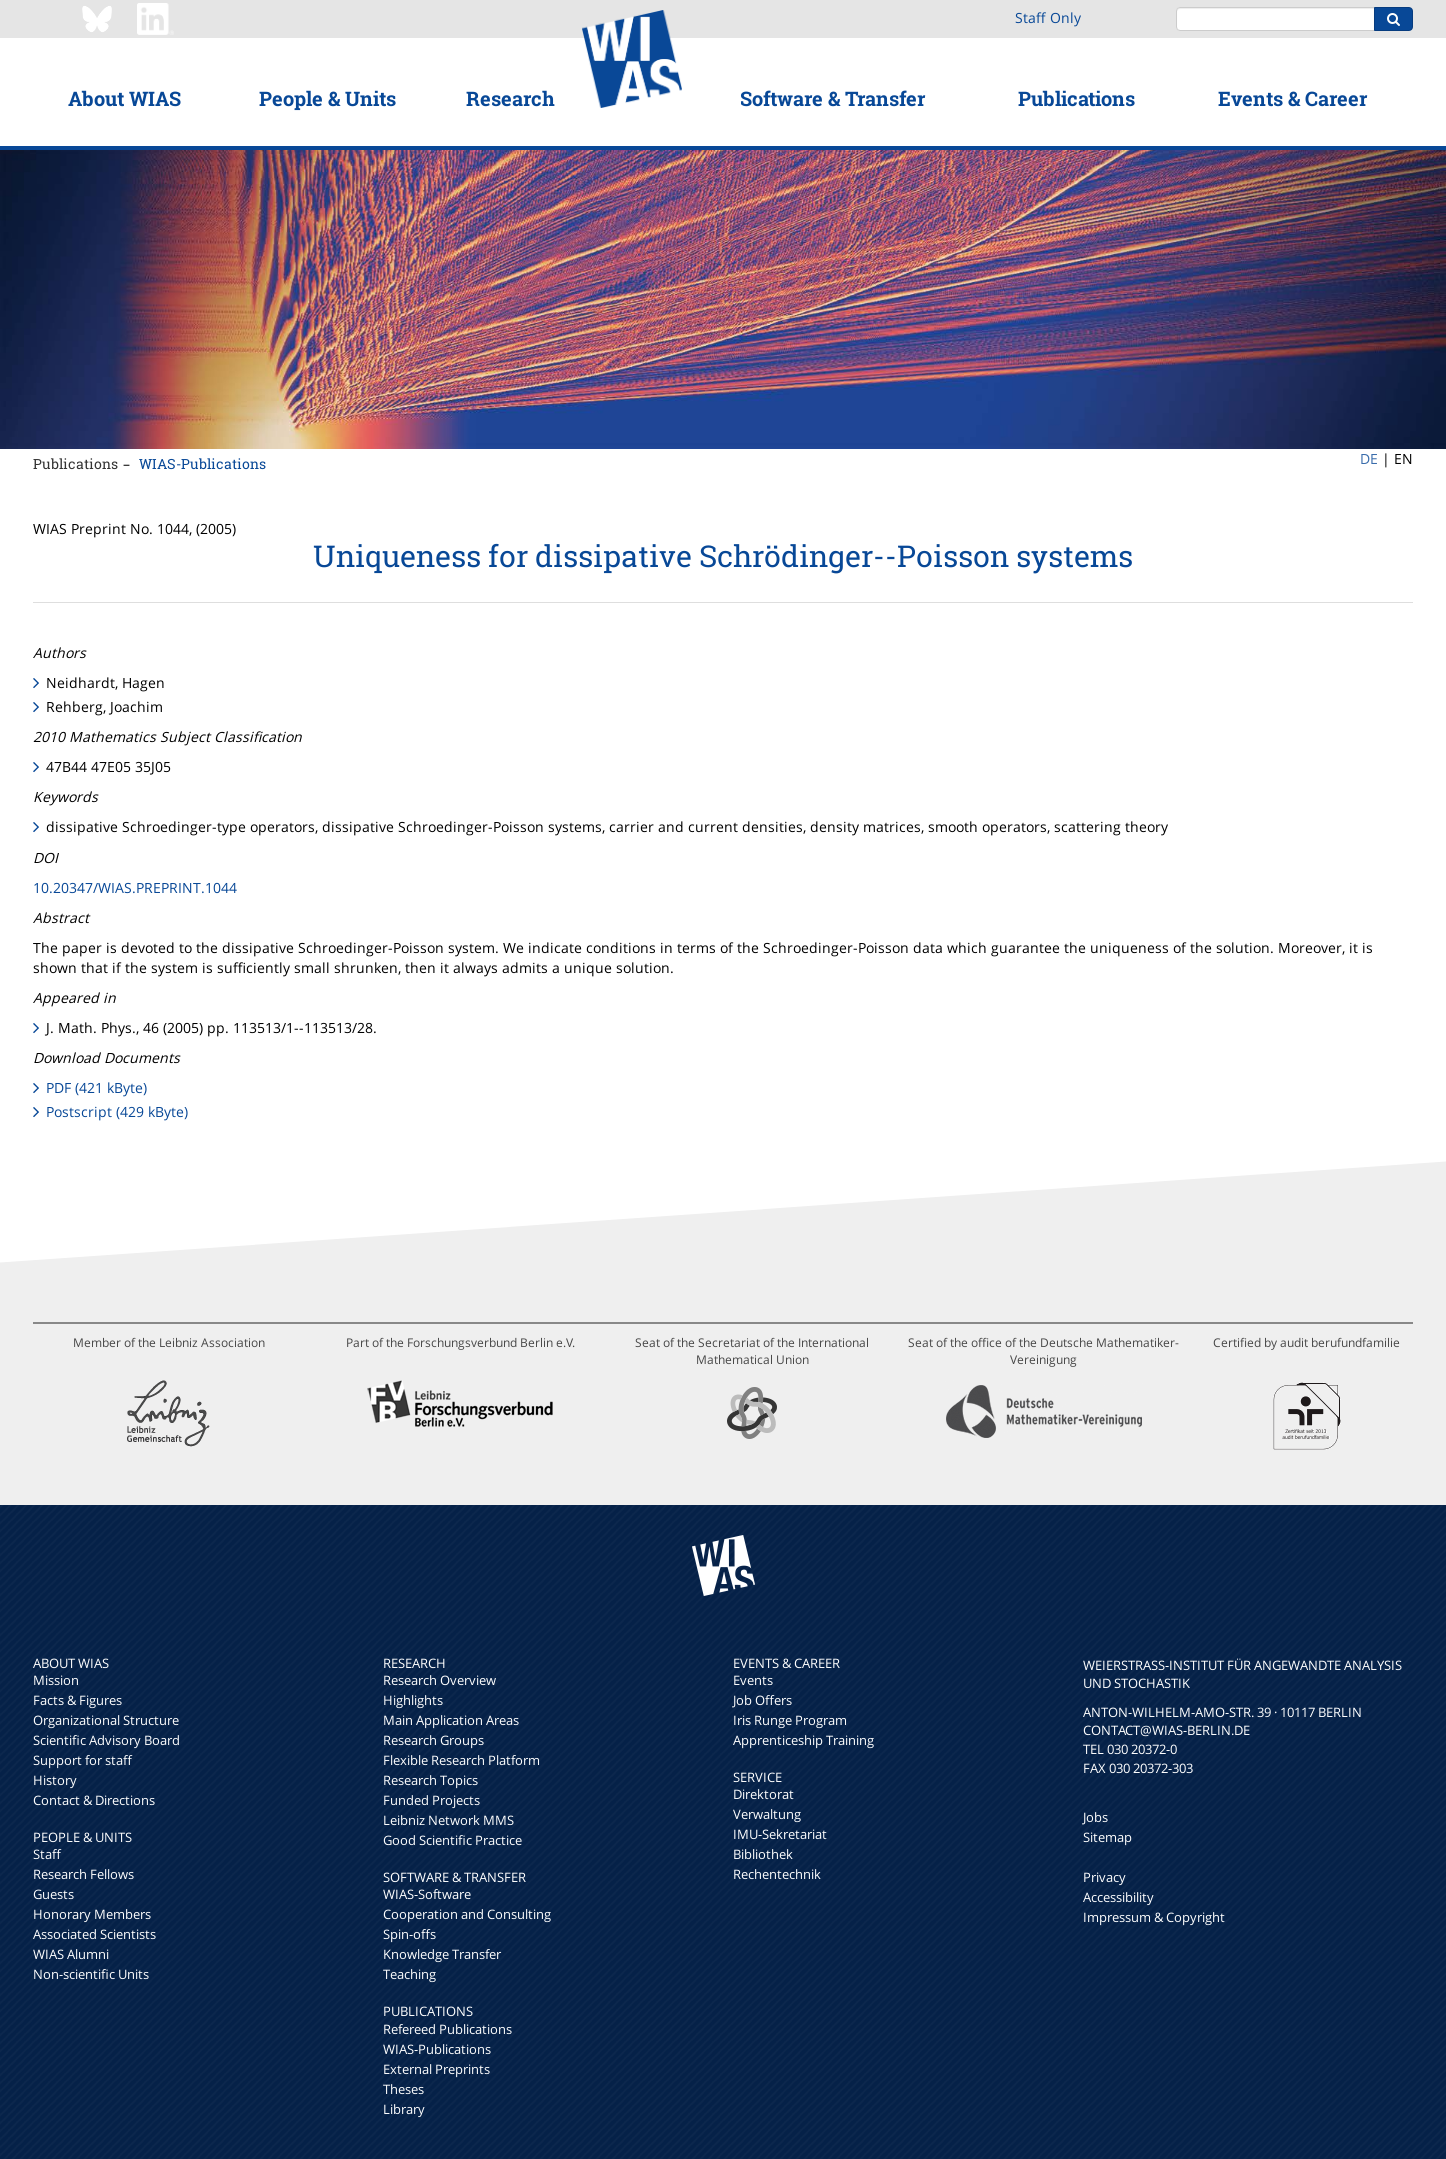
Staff (47, 1854)
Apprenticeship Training (803, 1740)
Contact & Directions (94, 1800)
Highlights (413, 1700)
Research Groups (433, 1740)
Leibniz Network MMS (448, 1820)
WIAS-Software (427, 1894)
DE (1369, 458)
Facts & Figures (77, 1700)
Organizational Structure (106, 1720)
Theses (403, 2089)
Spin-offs (409, 1934)
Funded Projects (431, 1800)
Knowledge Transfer (442, 1954)
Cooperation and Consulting (467, 1914)
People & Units (327, 98)
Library (404, 2109)
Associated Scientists (94, 1934)
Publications (1076, 98)
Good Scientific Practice (452, 1840)
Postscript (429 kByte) (117, 1111)
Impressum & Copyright (1154, 1917)
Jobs (1095, 1817)
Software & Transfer (832, 98)
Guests (53, 1894)
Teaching (409, 1974)
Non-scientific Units (91, 1974)
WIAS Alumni (71, 1954)
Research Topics (430, 1780)
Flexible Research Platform (461, 1760)
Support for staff (82, 1760)
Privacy (1104, 1877)
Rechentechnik (777, 1874)
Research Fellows (83, 1874)
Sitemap (1107, 1837)
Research (510, 98)
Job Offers (762, 1700)
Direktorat (763, 1794)
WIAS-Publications (202, 463)
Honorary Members (92, 1914)
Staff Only (1048, 17)
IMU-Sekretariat (780, 1834)
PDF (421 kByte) (96, 1087)
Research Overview (439, 1680)
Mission (56, 1680)
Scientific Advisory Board (106, 1740)
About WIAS (124, 98)
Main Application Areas (451, 1720)
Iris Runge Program (790, 1720)
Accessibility (1118, 1897)
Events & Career (1292, 98)
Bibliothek (763, 1854)
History (55, 1780)
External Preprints (436, 2069)
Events (753, 1680)
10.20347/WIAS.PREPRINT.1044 (135, 887)
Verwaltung (767, 1814)
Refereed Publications (447, 2029)
